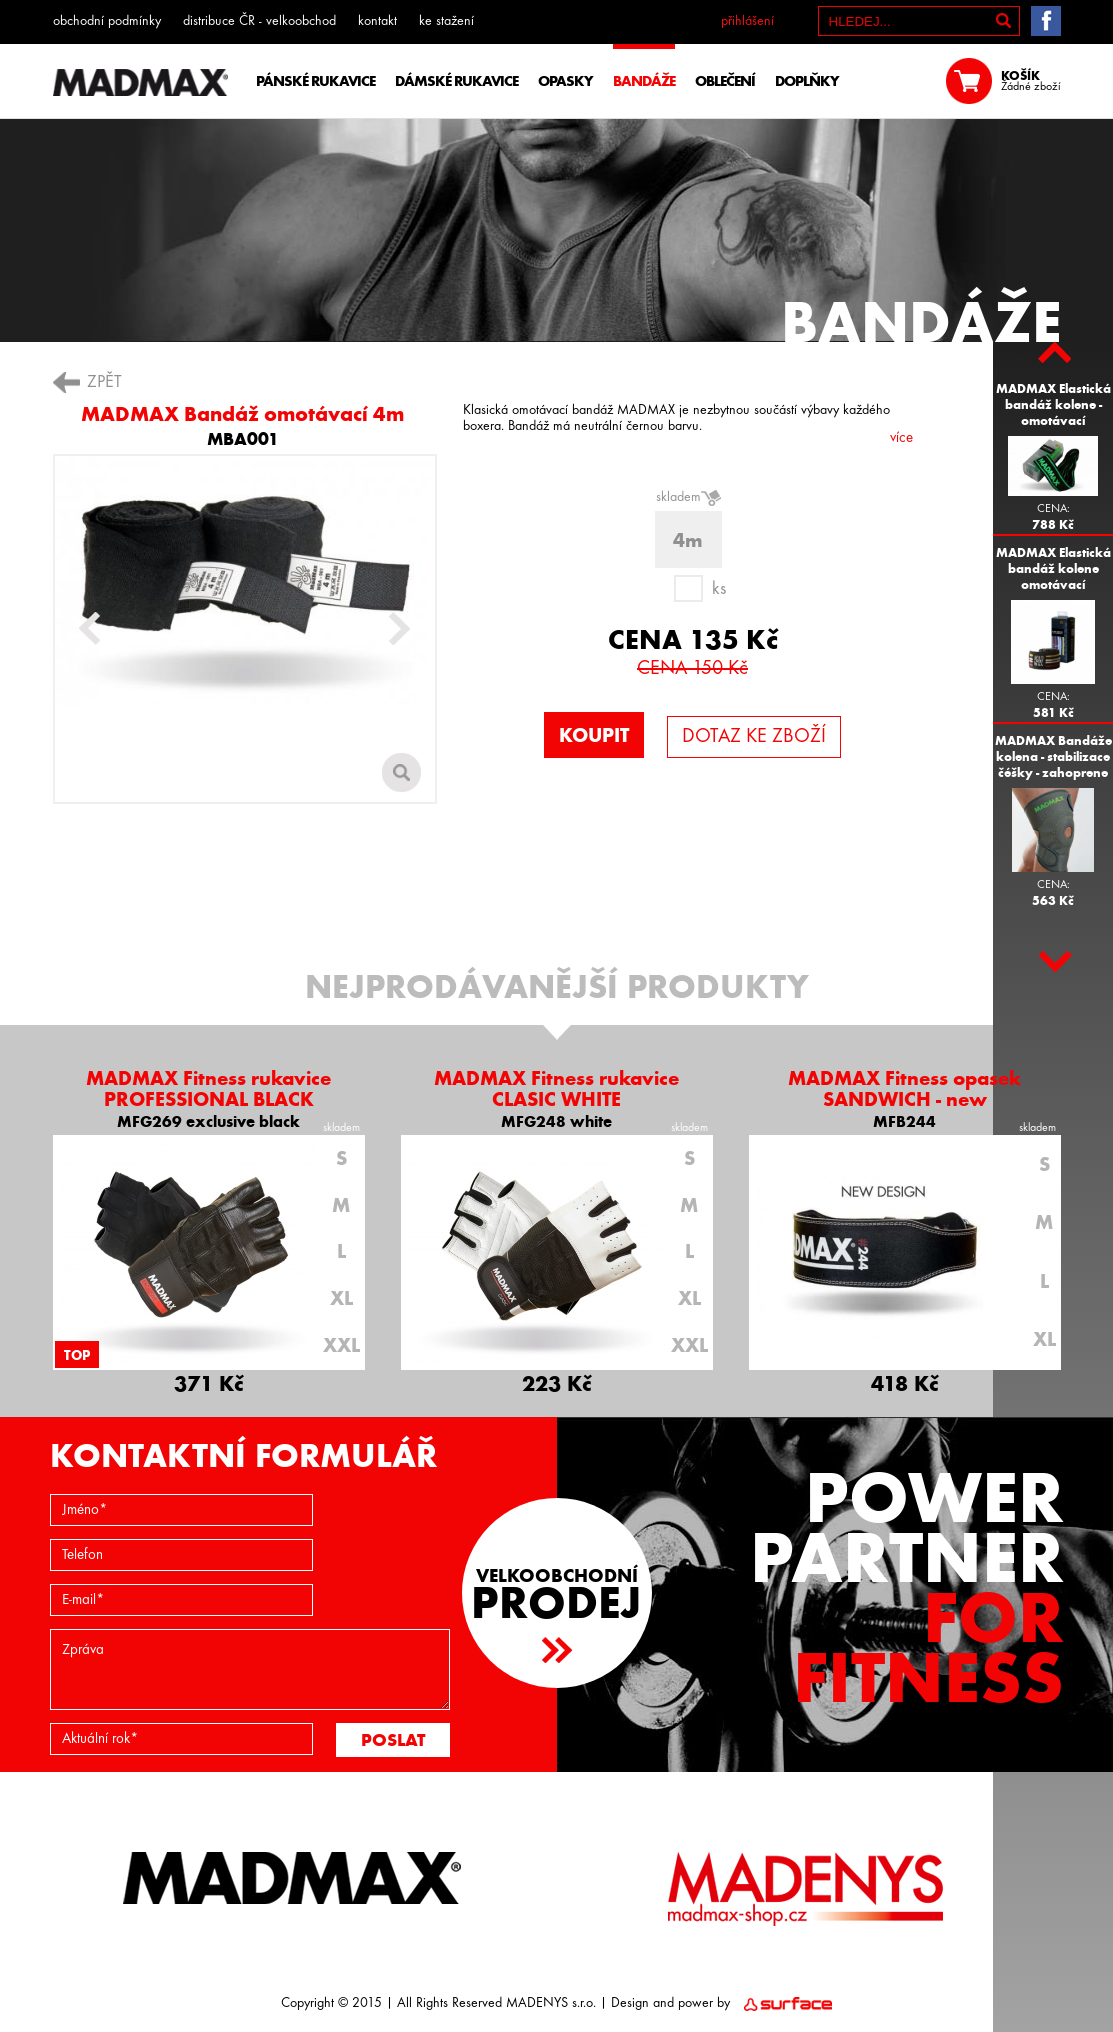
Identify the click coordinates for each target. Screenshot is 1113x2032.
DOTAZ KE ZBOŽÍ (754, 737)
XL (341, 1298)
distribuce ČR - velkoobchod (259, 21)
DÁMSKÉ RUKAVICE (456, 81)
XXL (341, 1345)
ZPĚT (104, 382)
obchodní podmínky (107, 21)
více (901, 438)
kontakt (377, 21)
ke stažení (446, 21)
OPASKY (565, 81)
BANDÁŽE (644, 81)
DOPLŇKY (807, 81)
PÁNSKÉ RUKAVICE (315, 81)
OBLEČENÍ (725, 81)
